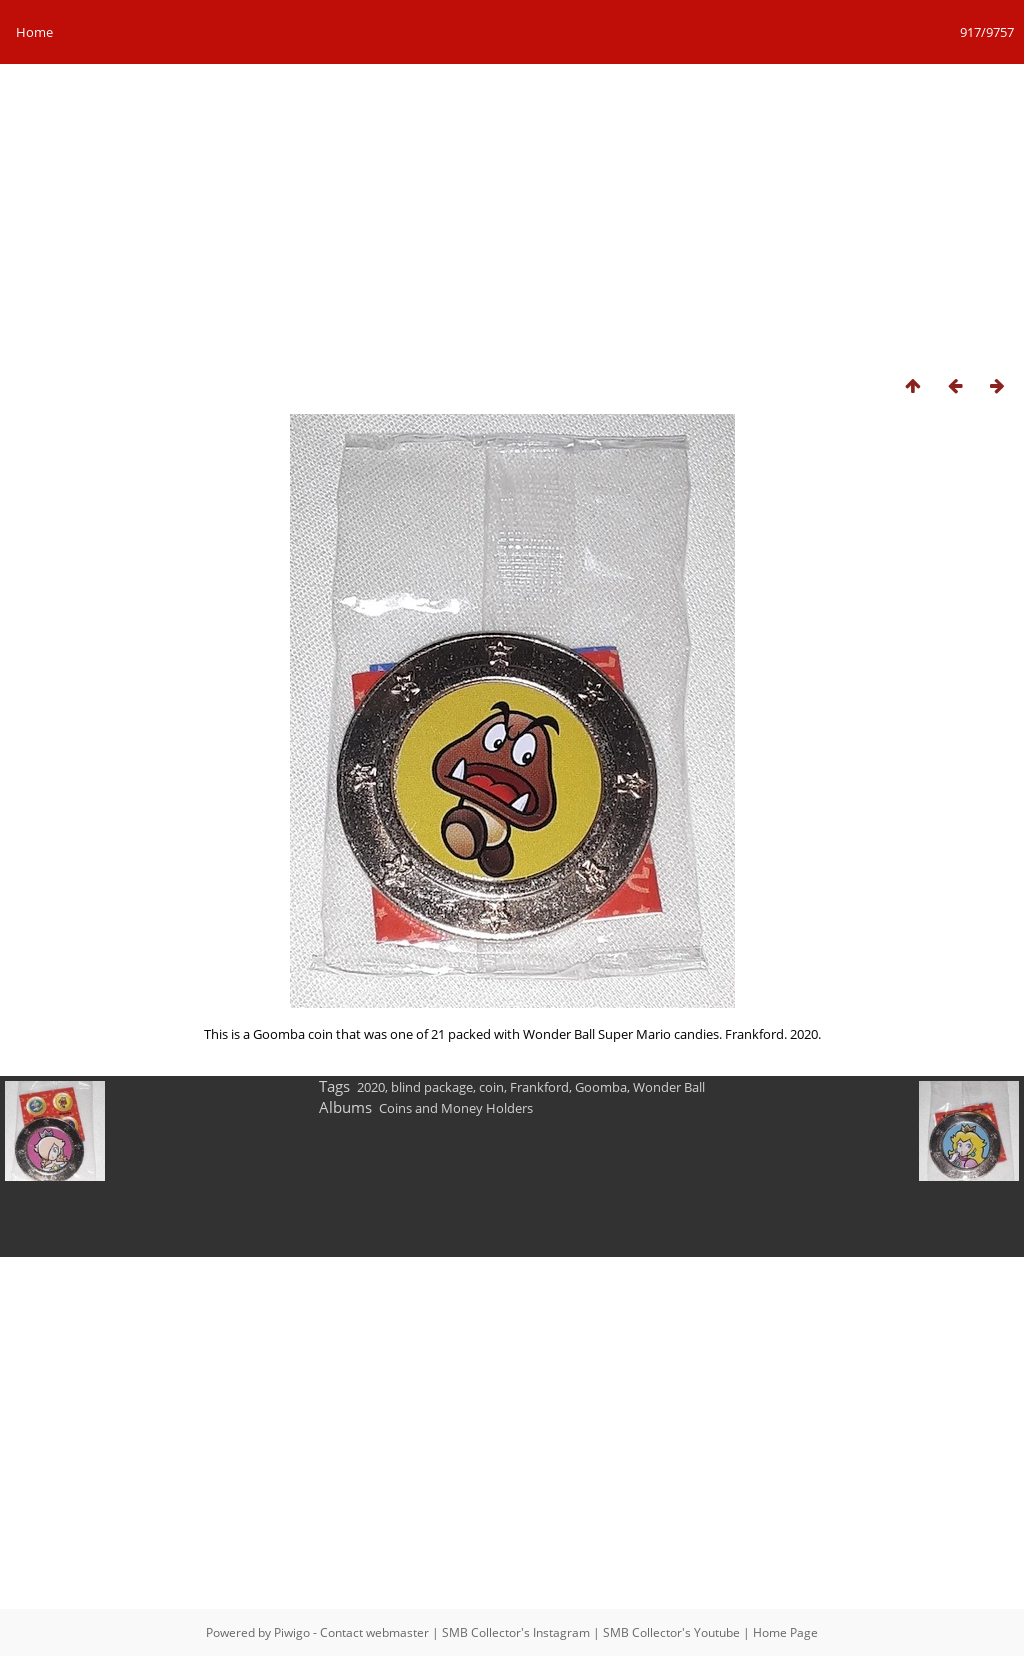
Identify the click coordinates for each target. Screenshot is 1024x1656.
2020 (371, 1087)
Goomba (601, 1087)
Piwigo (292, 1632)
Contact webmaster (374, 1632)
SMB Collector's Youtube (671, 1632)
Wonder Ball (669, 1087)
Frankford (539, 1087)
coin (491, 1087)
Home (34, 32)
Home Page (785, 1632)
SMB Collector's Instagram (516, 1632)
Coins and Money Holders (456, 1108)
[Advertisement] (512, 214)
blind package (432, 1087)
